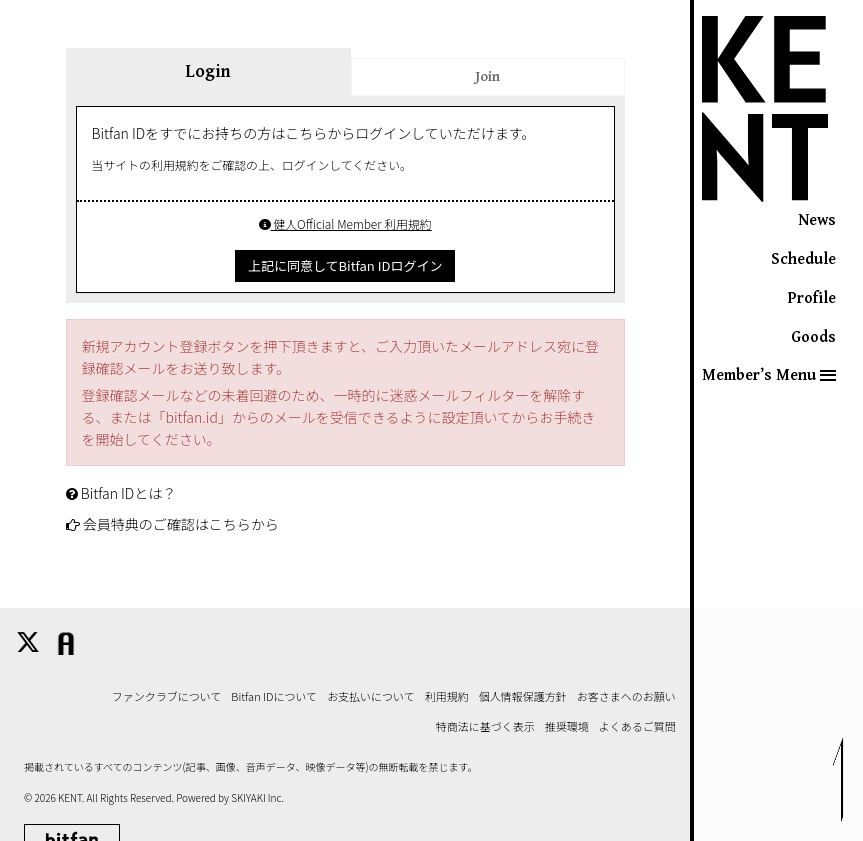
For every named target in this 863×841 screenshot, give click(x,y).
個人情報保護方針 (523, 696)
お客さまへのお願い (626, 696)
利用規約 (447, 696)
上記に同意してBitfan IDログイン (345, 265)
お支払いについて (371, 696)
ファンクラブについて (167, 696)
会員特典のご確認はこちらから (181, 524)
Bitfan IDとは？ (129, 493)
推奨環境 (567, 726)
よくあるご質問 (637, 726)
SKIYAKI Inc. (257, 797)
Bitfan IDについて (274, 696)
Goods (813, 337)
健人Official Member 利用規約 (345, 223)
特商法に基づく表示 (485, 726)
